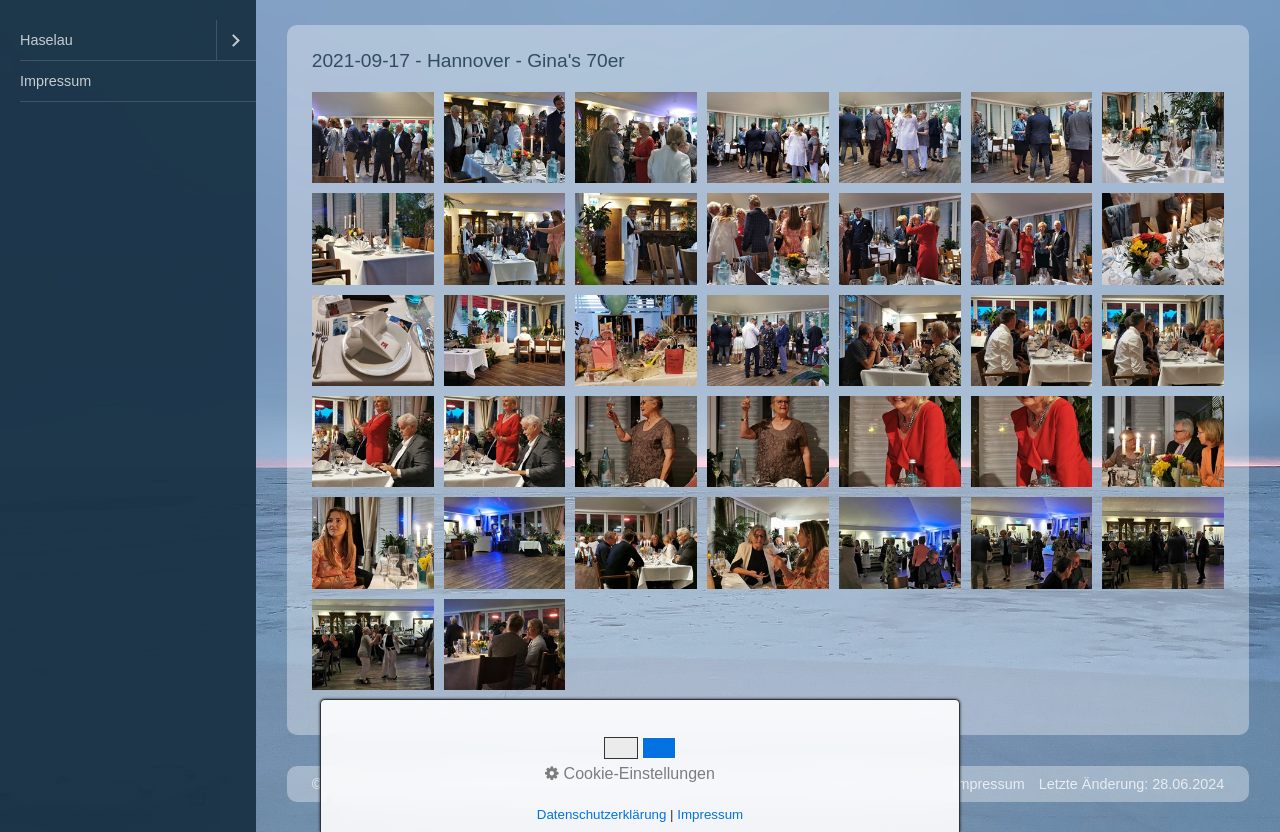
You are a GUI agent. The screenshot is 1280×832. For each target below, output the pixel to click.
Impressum (55, 81)
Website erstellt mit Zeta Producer (522, 784)
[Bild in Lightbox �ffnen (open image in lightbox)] (373, 137)
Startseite (846, 784)
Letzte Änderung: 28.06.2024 (1132, 784)
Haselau (46, 40)
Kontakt (915, 784)
